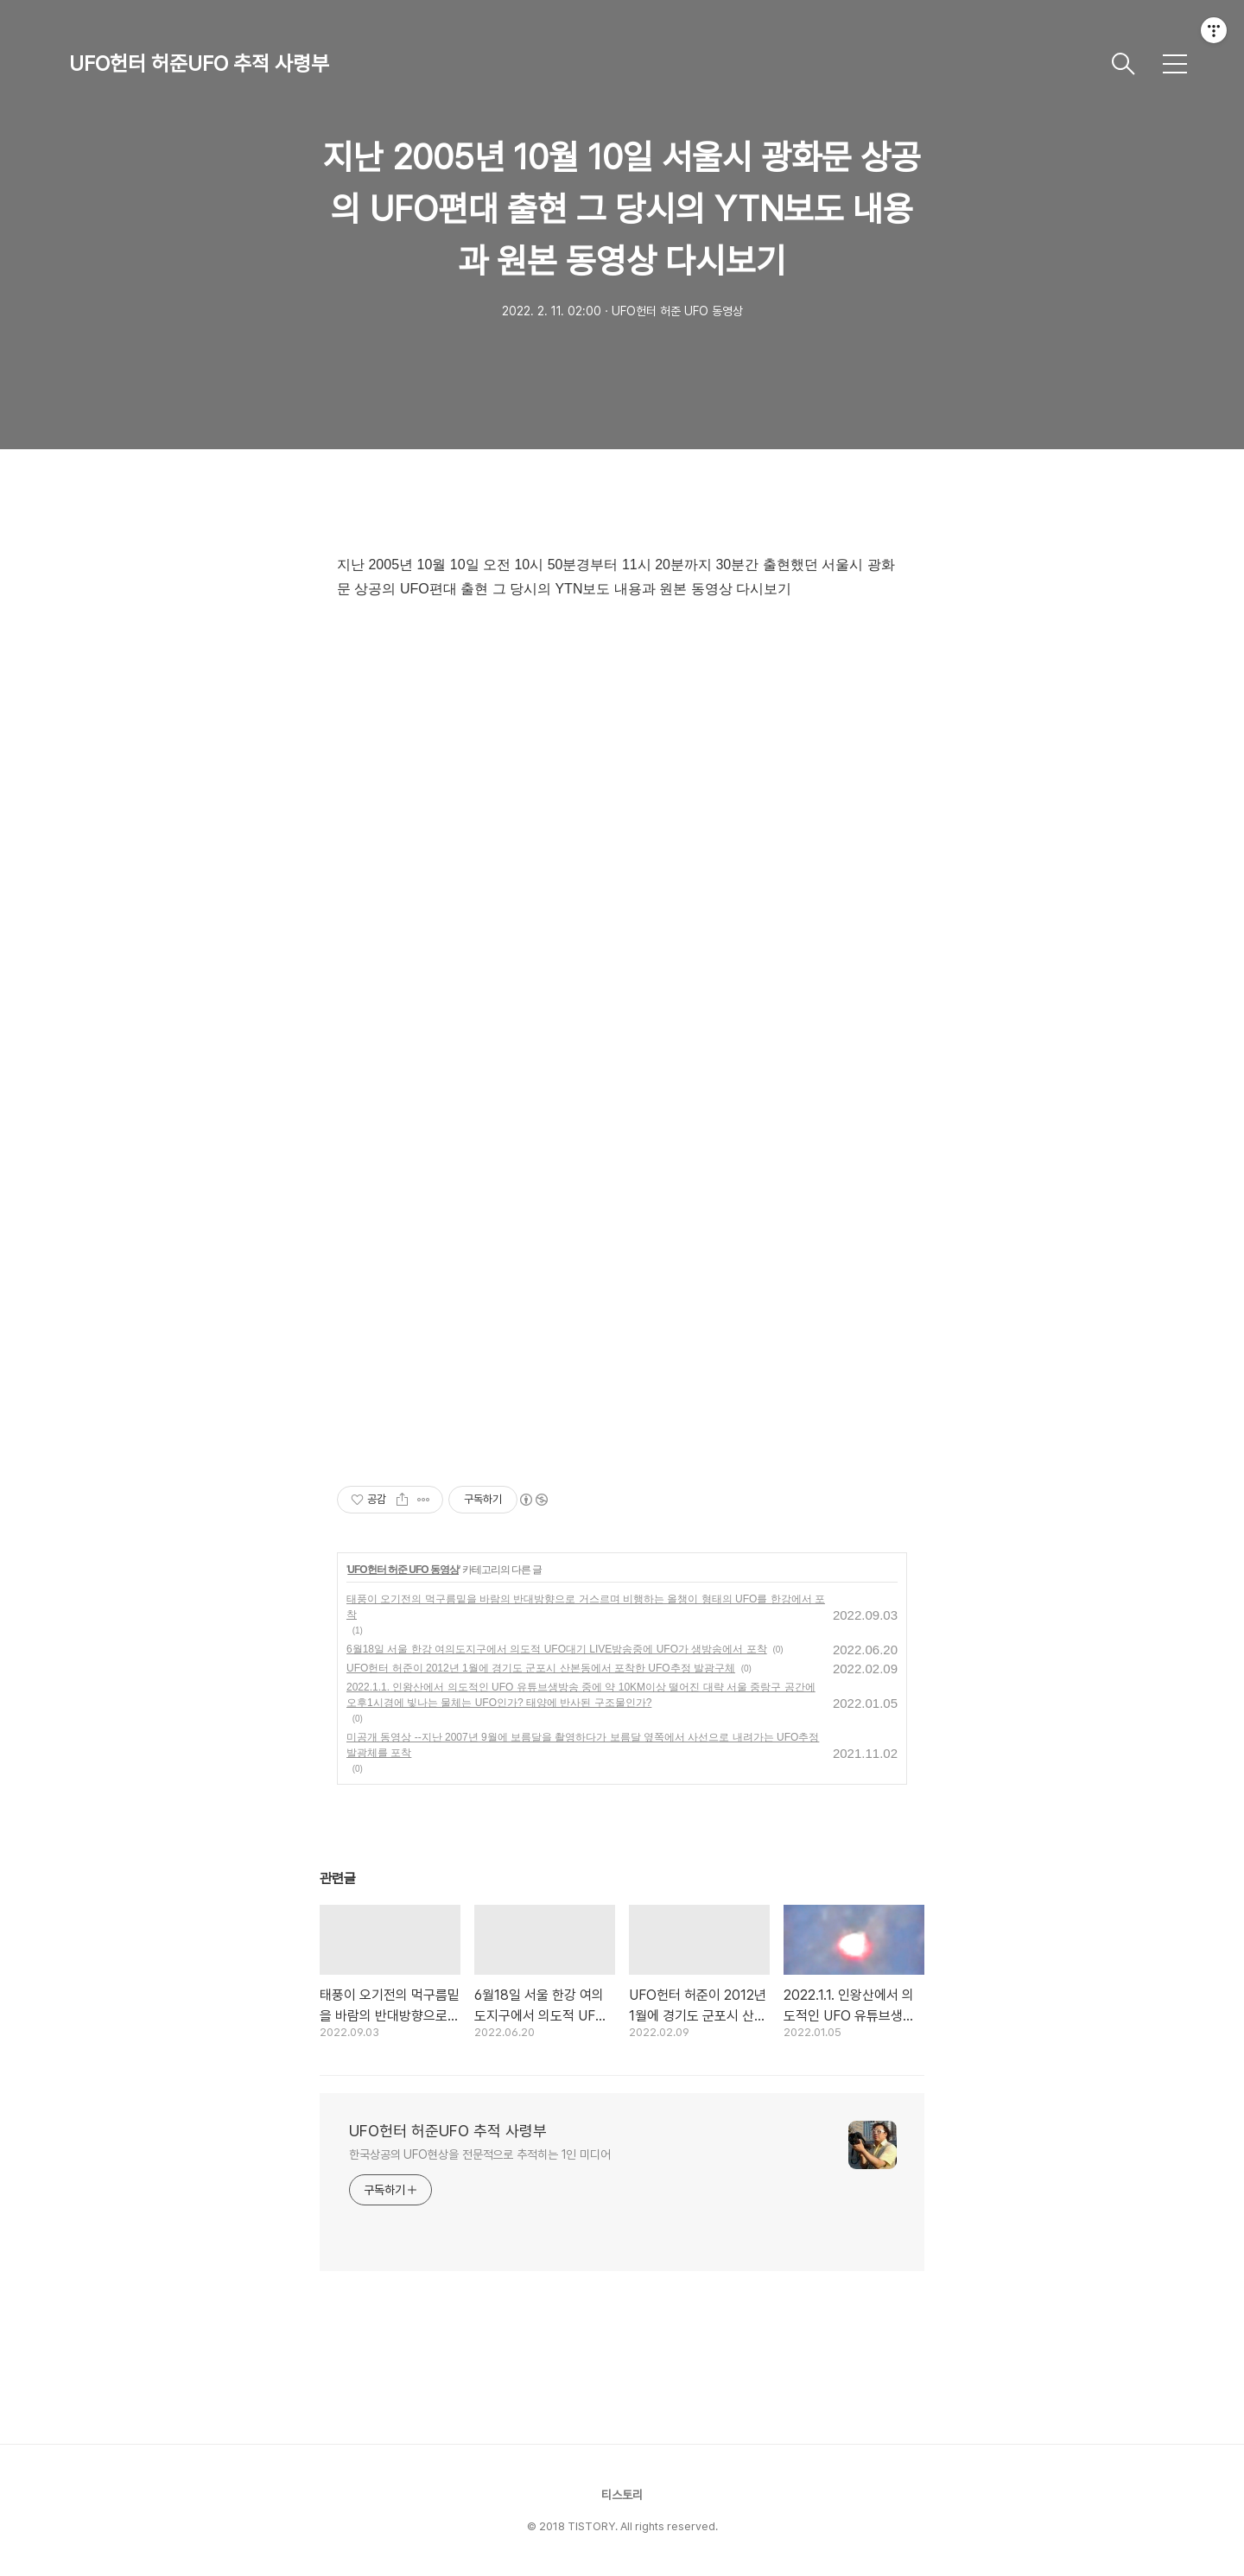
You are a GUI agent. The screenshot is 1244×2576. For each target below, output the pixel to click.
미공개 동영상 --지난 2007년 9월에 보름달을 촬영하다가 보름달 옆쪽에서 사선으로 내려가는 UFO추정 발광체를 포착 (582, 1745)
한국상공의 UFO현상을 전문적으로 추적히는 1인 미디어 (480, 2154)
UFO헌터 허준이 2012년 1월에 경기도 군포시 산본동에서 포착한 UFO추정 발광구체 (540, 1668)
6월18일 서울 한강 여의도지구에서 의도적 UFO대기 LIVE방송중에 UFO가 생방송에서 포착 (556, 1649)
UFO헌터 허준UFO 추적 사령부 (199, 63)
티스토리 (622, 2495)
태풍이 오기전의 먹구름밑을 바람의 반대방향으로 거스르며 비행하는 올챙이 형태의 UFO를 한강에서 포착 (585, 1607)
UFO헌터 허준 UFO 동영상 (403, 1570)
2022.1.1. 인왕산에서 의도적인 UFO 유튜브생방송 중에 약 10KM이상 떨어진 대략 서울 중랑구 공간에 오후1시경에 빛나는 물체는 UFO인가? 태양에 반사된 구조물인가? (581, 1695)
